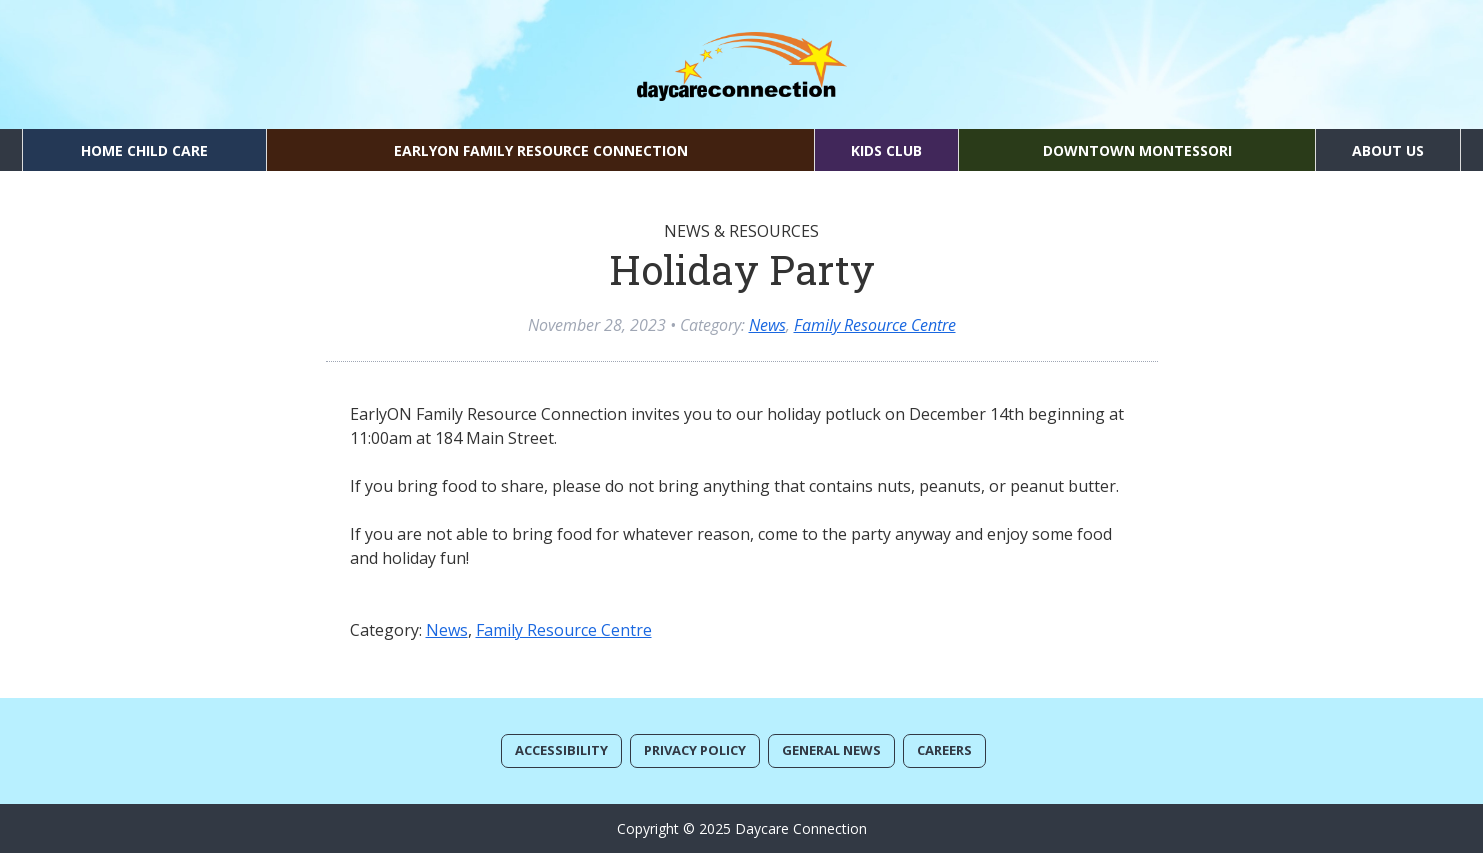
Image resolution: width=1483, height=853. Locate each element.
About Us (1388, 150)
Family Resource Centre (875, 325)
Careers (944, 750)
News (767, 325)
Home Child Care (144, 150)
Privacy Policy (695, 750)
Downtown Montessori (1137, 150)
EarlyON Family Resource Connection (541, 150)
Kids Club (886, 150)
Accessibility (561, 750)
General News (831, 750)
